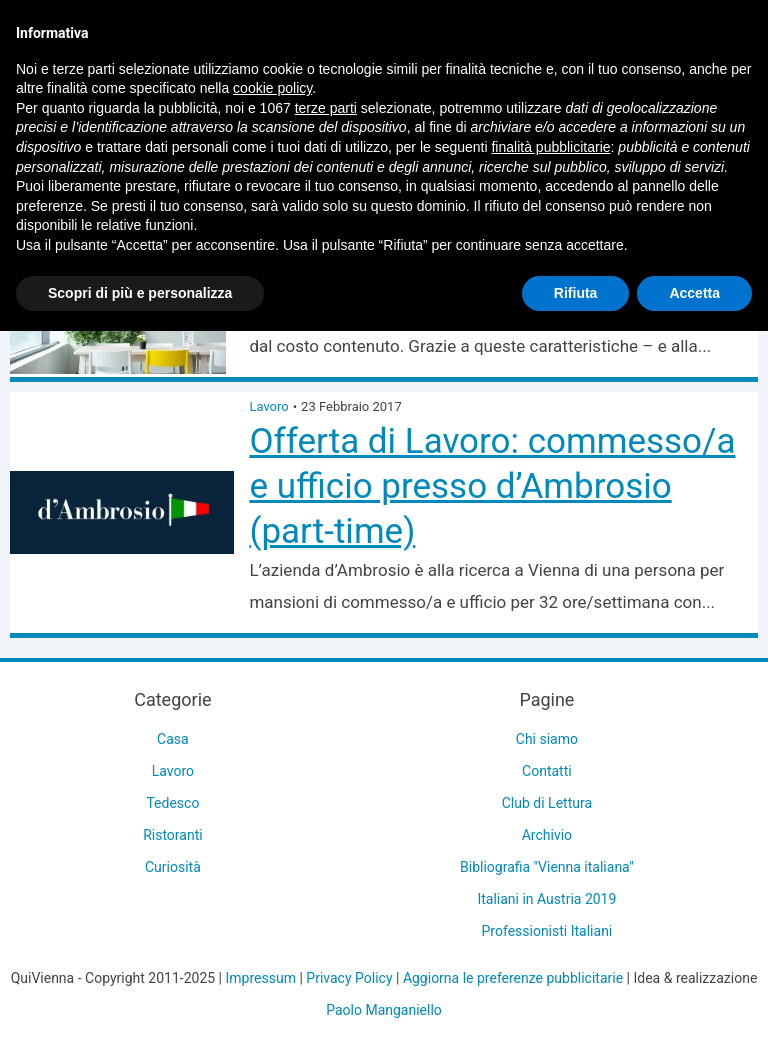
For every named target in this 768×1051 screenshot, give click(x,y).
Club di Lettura (547, 803)
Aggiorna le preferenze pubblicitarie (513, 978)
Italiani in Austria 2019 (546, 899)
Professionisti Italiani (547, 931)
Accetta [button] (694, 293)
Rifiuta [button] (576, 293)
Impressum (261, 978)
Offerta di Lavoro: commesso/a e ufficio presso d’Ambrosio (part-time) (492, 486)
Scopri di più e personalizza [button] (140, 293)
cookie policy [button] (272, 88)
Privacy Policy (349, 978)
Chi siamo (547, 739)
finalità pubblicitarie (550, 147)
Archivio (547, 835)
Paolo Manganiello (384, 1010)
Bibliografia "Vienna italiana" (547, 867)
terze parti (326, 108)
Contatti (547, 771)
